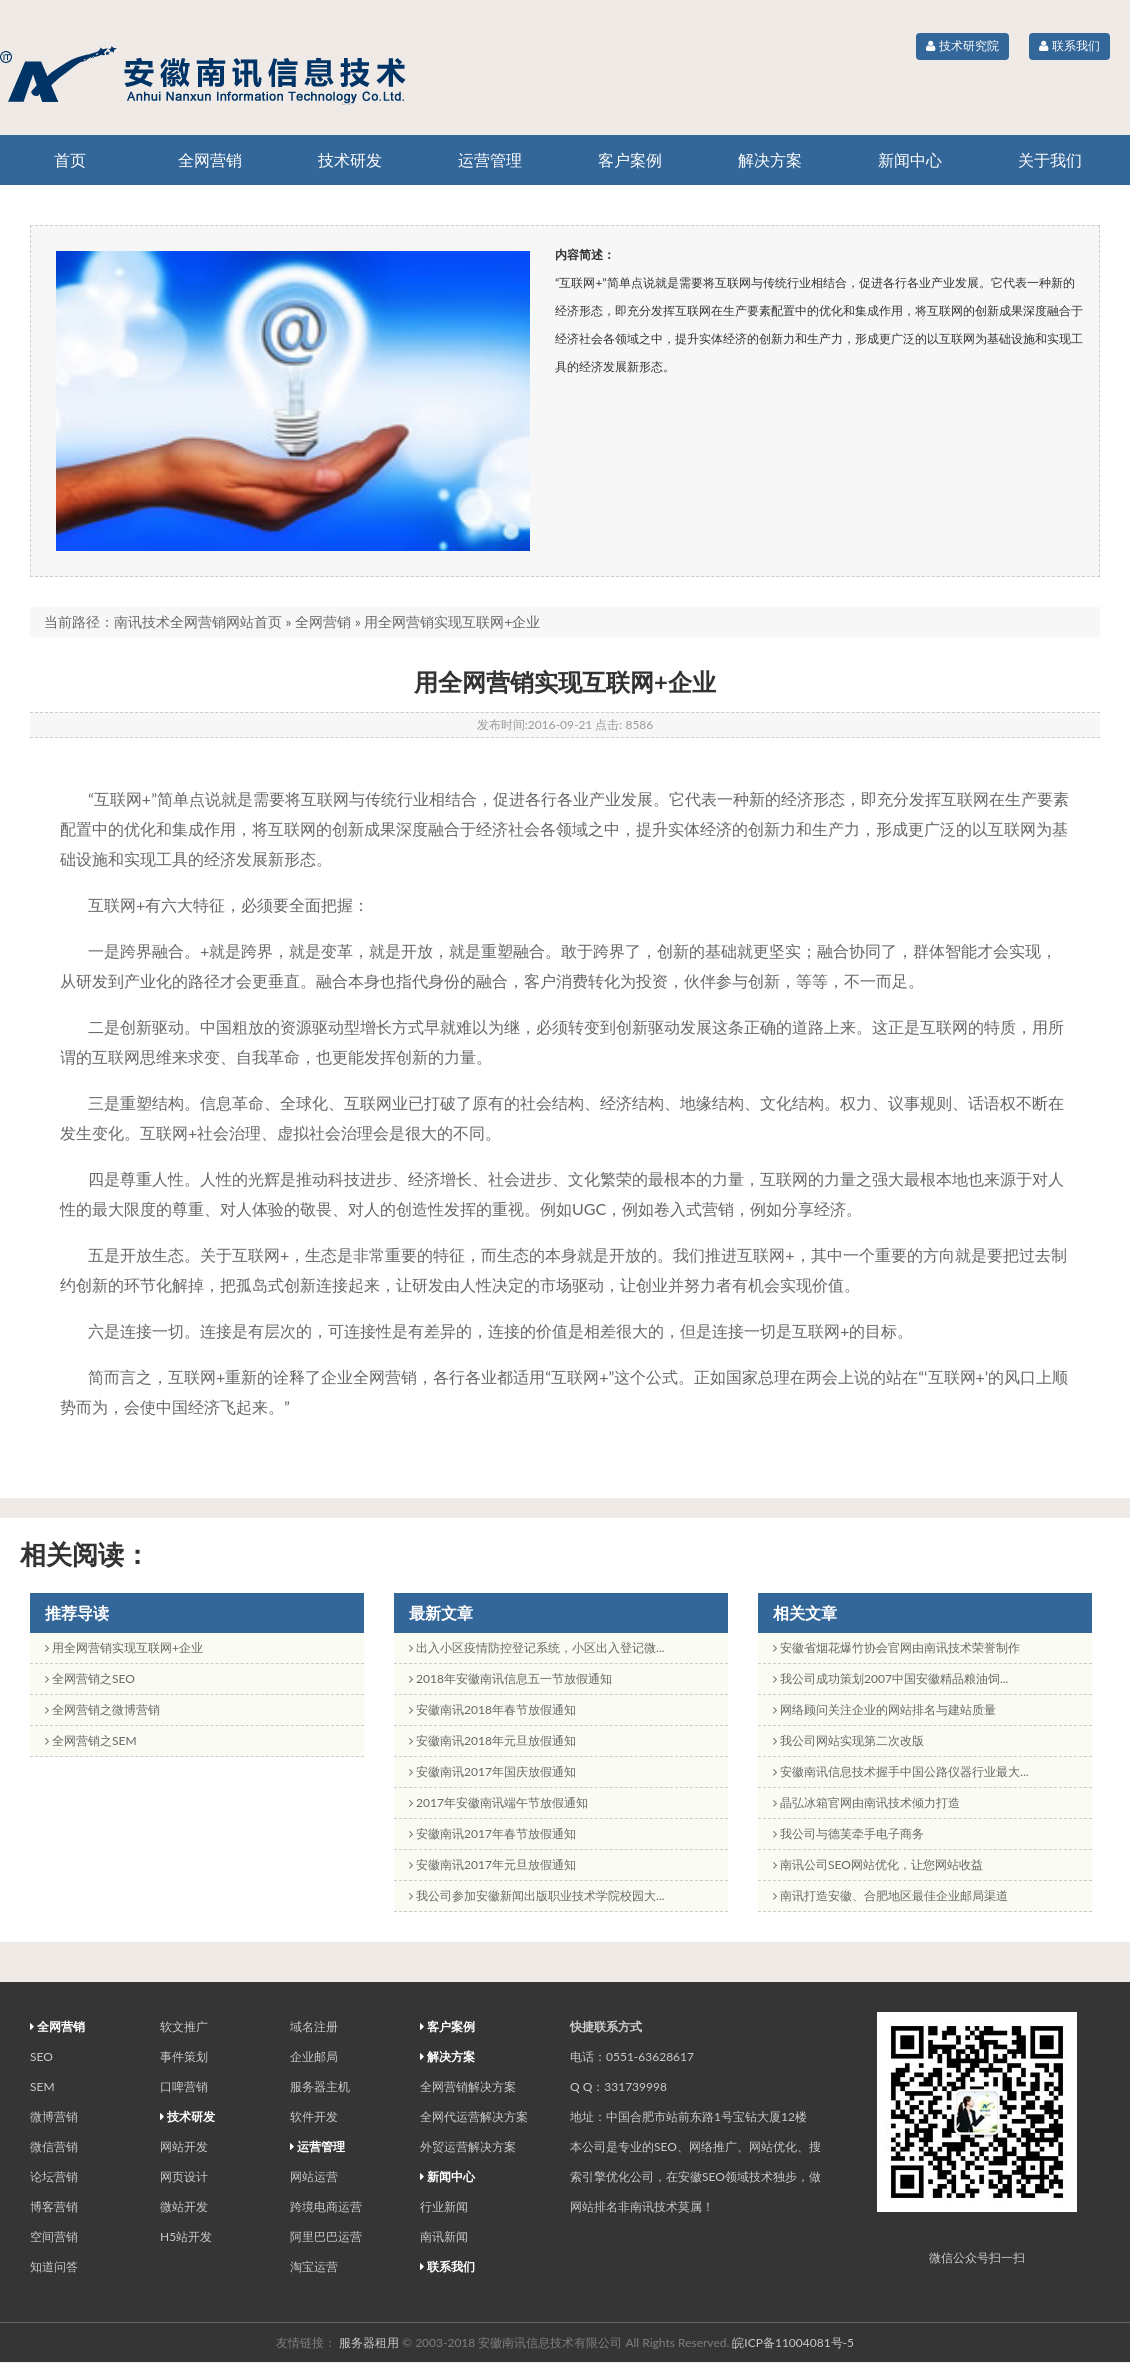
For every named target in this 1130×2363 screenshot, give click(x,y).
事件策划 (184, 2056)
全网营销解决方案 (468, 2086)
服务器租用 (369, 2342)
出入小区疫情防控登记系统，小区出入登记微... (537, 1647)
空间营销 (54, 2236)
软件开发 (314, 2116)
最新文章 (441, 1612)
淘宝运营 (314, 2266)
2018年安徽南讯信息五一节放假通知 (510, 1678)
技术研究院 (962, 45)
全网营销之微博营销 (102, 1709)
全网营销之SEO (90, 1678)
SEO (41, 2056)
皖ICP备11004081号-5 (793, 2342)
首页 (70, 159)
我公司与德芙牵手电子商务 (848, 1833)
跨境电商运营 (326, 2206)
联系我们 (1069, 45)
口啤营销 (184, 2086)
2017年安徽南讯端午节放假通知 (498, 1802)
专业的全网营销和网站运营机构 (250, 75)
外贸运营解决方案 (468, 2146)
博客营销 (54, 2206)
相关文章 (805, 1612)
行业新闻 (444, 2206)
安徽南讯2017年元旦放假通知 (492, 1864)
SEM (42, 2086)
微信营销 (54, 2146)
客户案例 (630, 159)
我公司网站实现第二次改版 (848, 1740)
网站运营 (314, 2176)
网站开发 (184, 2146)
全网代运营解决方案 (474, 2116)
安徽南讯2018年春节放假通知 (492, 1709)
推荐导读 (77, 1612)
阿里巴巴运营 (326, 2236)
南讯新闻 (444, 2236)
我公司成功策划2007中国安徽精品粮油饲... (890, 1678)
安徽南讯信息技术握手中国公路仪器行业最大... (901, 1771)
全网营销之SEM (91, 1740)
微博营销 (54, 2116)
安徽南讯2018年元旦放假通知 (492, 1740)
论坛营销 (54, 2176)
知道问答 (54, 2266)
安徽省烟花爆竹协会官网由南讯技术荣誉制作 (896, 1647)
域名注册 (314, 2026)
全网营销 (210, 159)
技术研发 (350, 159)
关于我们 (1050, 159)
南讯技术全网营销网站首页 (198, 621)
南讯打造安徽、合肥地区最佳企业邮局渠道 (890, 1895)
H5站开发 (186, 2236)
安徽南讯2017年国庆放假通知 (492, 1771)
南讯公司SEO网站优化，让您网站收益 (878, 1864)
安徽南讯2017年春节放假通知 (492, 1833)
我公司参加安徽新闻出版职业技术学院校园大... (537, 1895)
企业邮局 (314, 2056)
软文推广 (184, 2026)
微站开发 (184, 2206)
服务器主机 (320, 2086)
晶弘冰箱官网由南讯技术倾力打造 (866, 1802)
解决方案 (770, 159)
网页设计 (184, 2176)
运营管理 (490, 159)
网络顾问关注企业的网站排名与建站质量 (884, 1709)
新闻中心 (910, 159)
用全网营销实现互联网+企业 (124, 1647)
